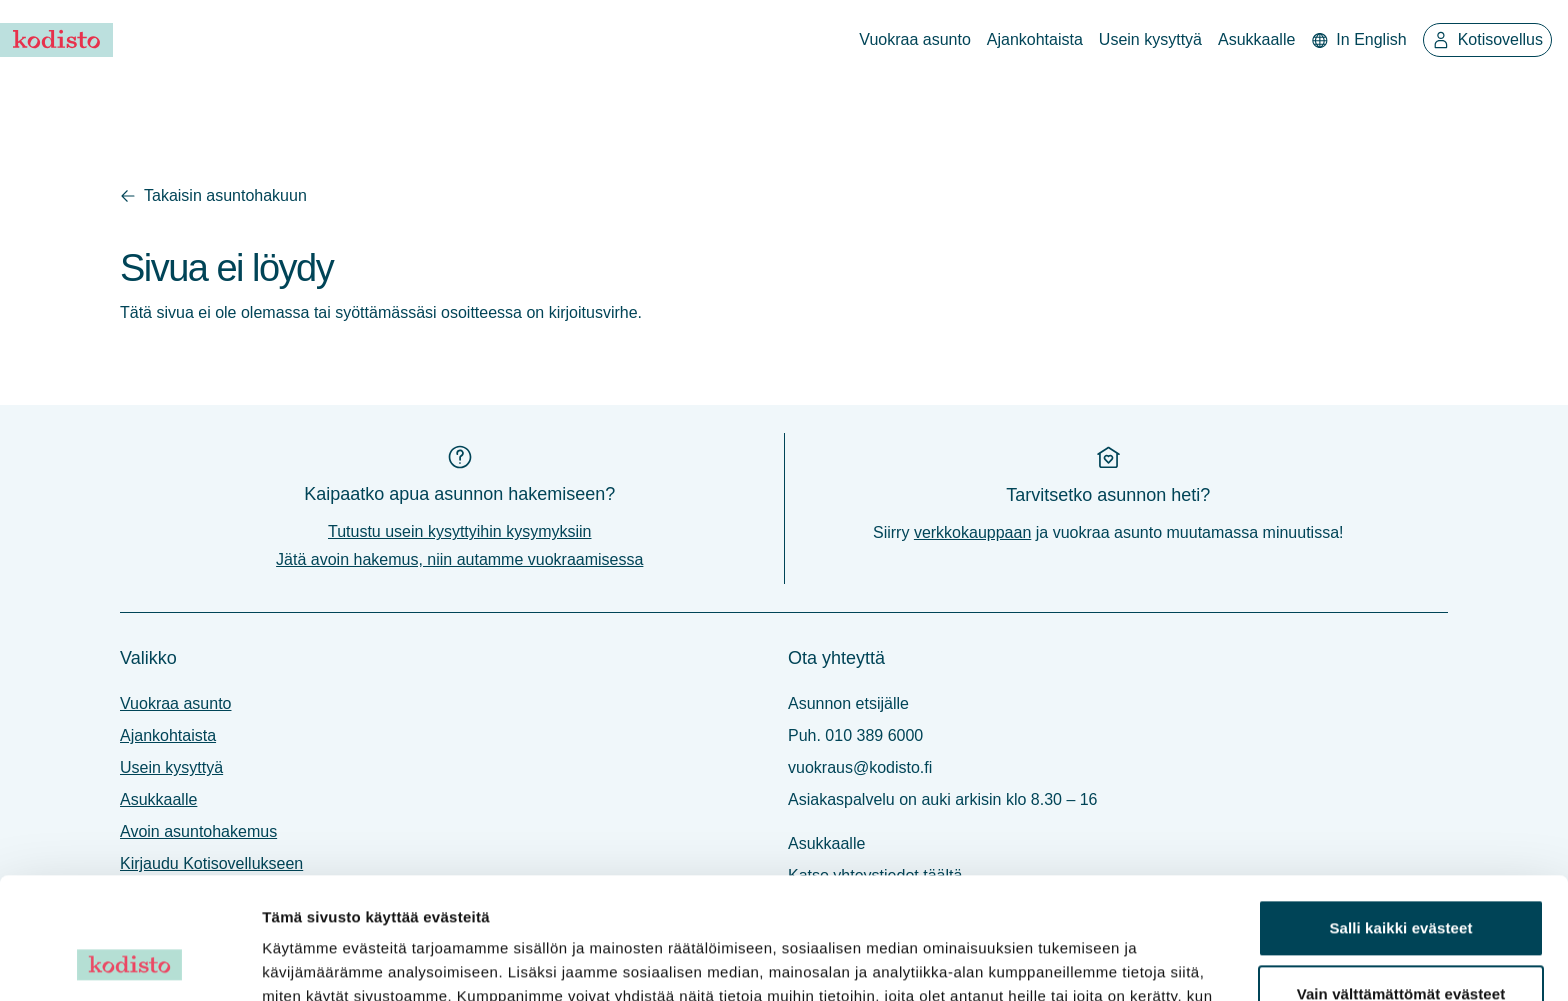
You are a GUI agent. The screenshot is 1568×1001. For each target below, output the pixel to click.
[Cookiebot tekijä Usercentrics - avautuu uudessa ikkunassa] (129, 962)
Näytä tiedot (305, 961)
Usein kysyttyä (1150, 39)
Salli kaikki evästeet (1400, 814)
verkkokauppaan (972, 532)
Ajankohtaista (1035, 39)
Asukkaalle (1256, 39)
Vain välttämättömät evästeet (1401, 879)
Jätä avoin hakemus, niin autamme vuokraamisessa (459, 559)
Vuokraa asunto (914, 39)
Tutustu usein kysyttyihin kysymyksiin (459, 531)
